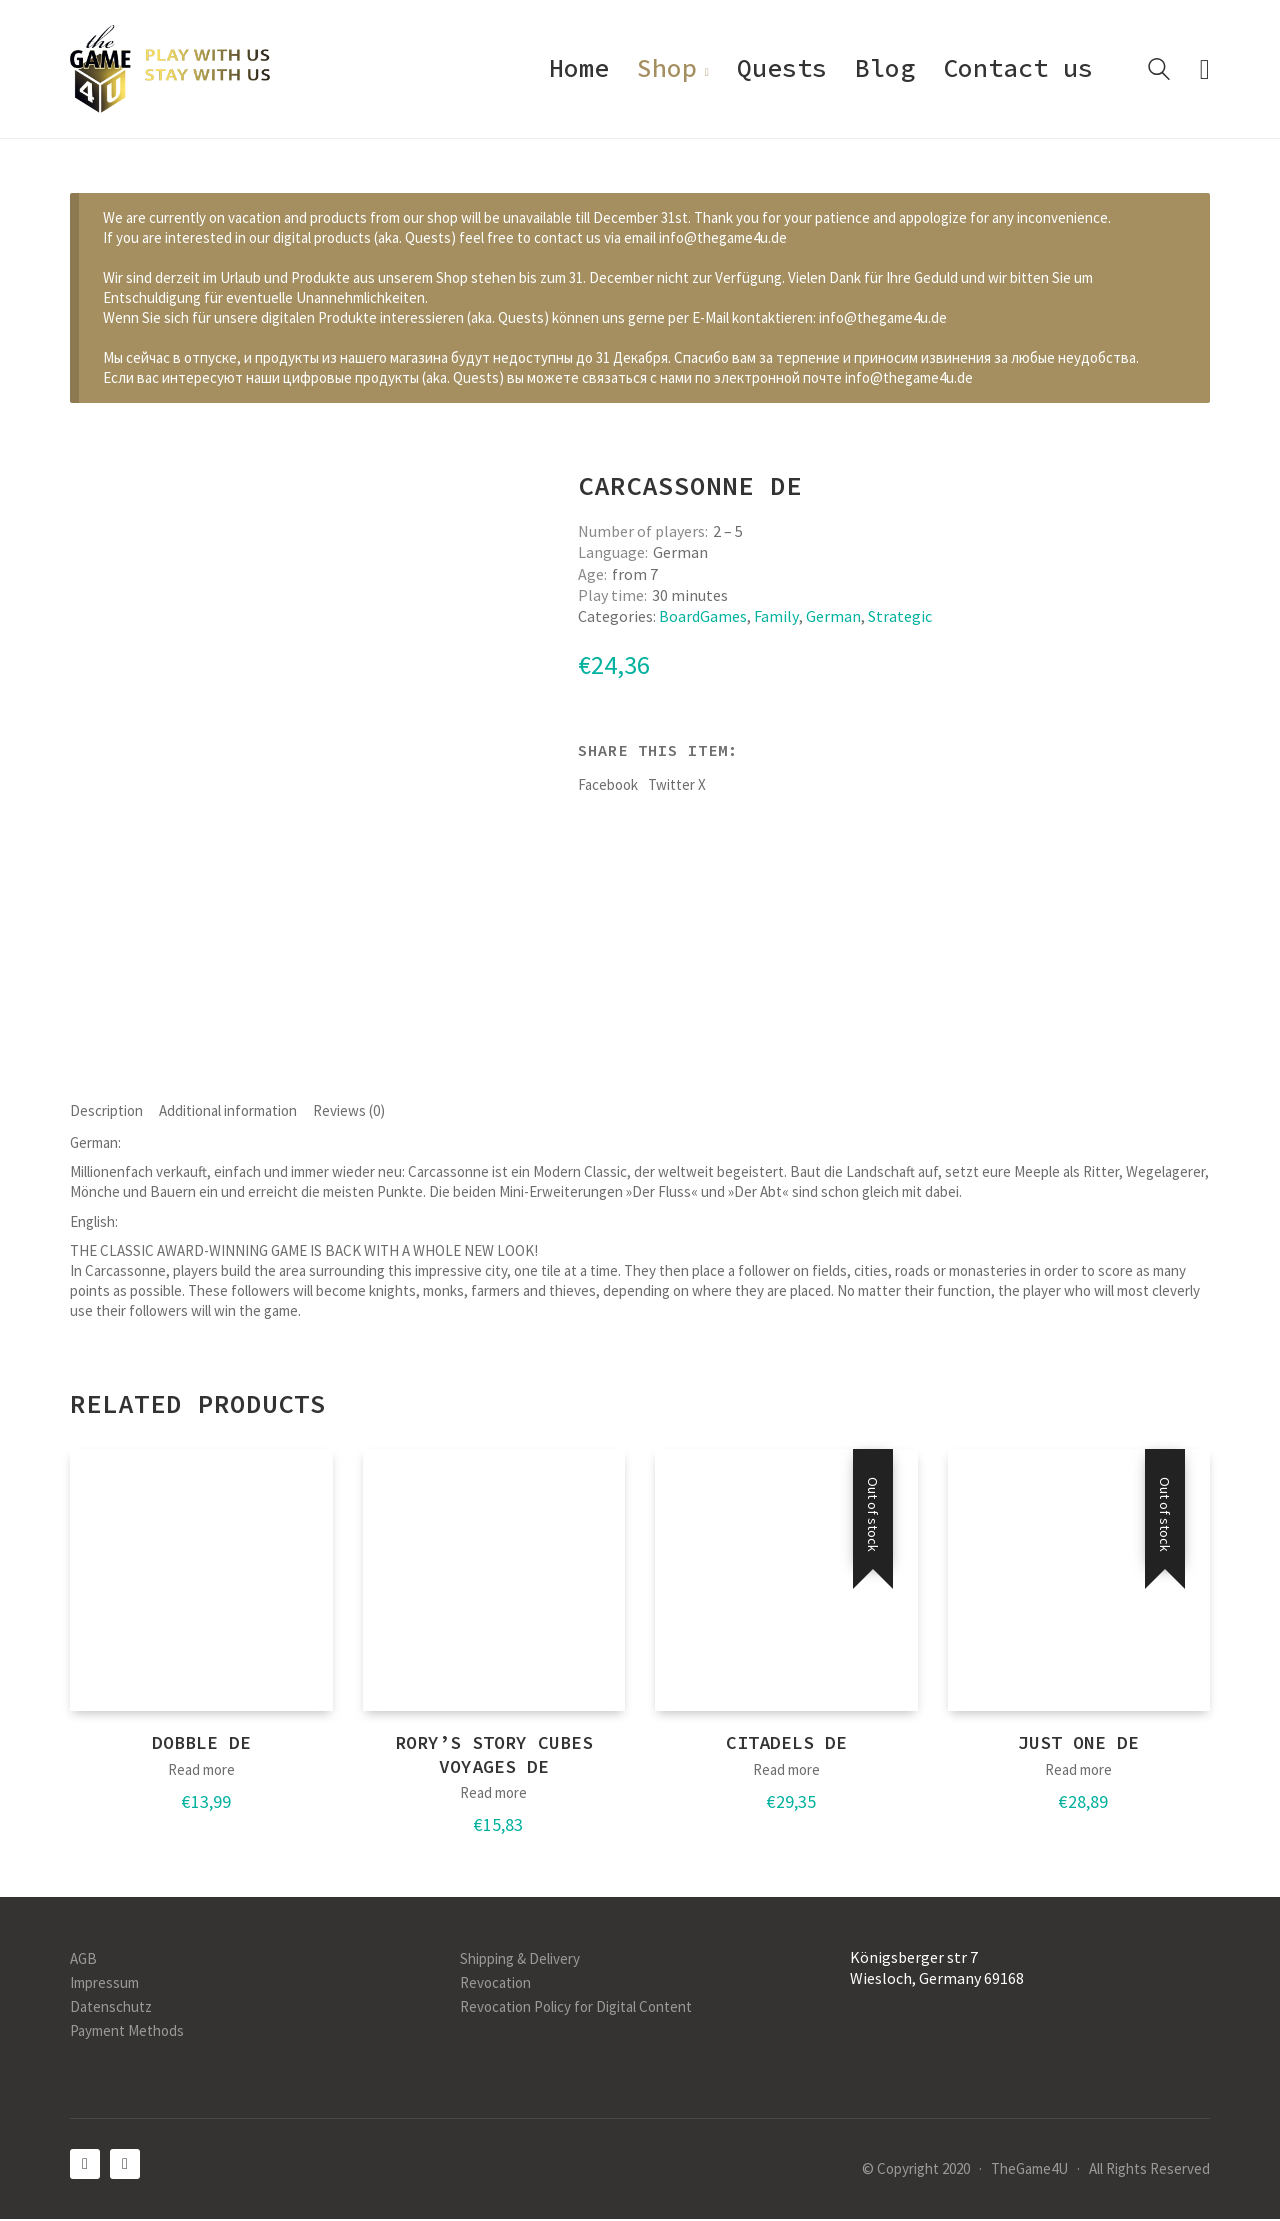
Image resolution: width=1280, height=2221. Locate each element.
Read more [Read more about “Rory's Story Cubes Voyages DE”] (493, 1795)
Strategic (900, 616)
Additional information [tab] (228, 1111)
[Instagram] (125, 2166)
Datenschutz (111, 2008)
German (833, 616)
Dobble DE (201, 1745)
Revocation (495, 1984)
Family (776, 616)
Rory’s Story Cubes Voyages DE (494, 1757)
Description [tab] (106, 1111)
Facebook (608, 784)
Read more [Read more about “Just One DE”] (1078, 1771)
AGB (83, 1960)
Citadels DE (786, 1745)
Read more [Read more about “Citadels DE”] (786, 1771)
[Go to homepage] (170, 69)
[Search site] (1159, 71)
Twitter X (677, 784)
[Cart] (1205, 69)
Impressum (104, 1984)
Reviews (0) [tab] (349, 1111)
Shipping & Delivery (520, 1960)
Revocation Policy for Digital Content (576, 2008)
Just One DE (1078, 1745)
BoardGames (703, 616)
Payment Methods (127, 2032)
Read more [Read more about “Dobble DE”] (201, 1771)
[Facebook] (85, 2166)
